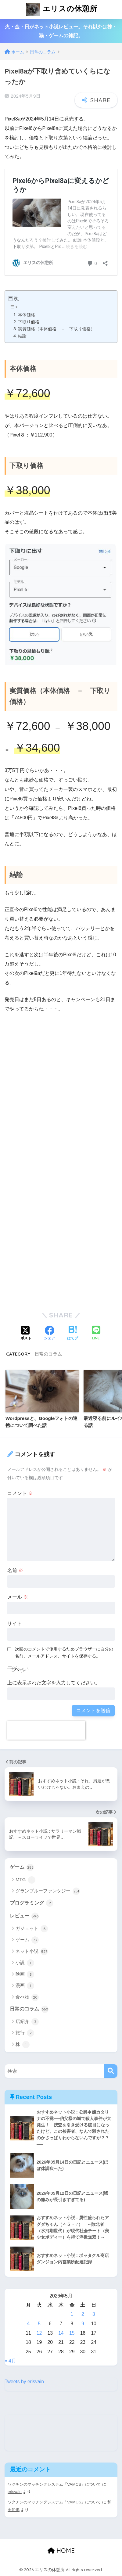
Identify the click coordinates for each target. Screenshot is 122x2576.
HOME (61, 2550)
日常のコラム (48, 1354)
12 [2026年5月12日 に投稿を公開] (39, 2333)
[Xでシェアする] (25, 1333)
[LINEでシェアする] (96, 1333)
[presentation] (46, 1730)
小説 (25, 1963)
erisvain (15, 2491)
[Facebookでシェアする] (49, 1333)
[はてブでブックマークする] (72, 1333)
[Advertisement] (61, 1100)
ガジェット (32, 1928)
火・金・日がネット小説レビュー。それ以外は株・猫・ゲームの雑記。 (61, 31)
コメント (20, 1493)
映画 (25, 1974)
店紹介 (27, 2021)
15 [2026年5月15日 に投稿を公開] (71, 2333)
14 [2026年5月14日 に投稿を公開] (60, 2333)
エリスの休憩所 (61, 9)
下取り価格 (28, 321)
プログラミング (31, 1903)
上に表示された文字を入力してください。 (53, 1682)
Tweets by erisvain (24, 2381)
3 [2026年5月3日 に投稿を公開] (93, 2314)
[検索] (110, 2071)
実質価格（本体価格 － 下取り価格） (56, 328)
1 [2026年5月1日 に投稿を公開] (71, 2314)
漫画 (25, 1985)
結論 (22, 335)
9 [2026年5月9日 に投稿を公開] (82, 2323)
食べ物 (27, 1997)
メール (17, 1597)
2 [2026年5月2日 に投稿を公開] (82, 2314)
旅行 (25, 2033)
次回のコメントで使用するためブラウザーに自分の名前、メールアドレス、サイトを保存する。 (64, 1652)
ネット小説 (32, 1951)
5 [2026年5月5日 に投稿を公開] (39, 2323)
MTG (25, 1880)
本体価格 (26, 314)
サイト (14, 1623)
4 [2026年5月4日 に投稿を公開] (28, 2323)
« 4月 (10, 2360)
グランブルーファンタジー (48, 1891)
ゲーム (22, 1867)
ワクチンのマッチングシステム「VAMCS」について (54, 2484)
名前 (15, 1570)
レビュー (24, 1916)
